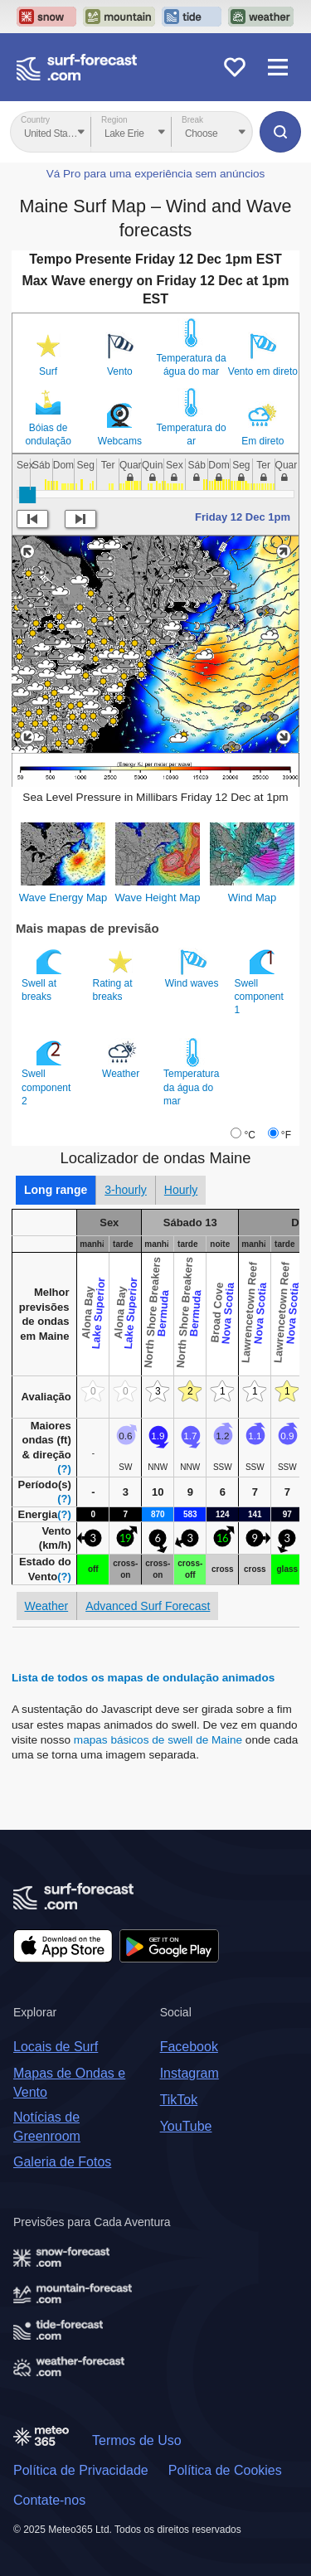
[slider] (27, 495)
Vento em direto (263, 371)
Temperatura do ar (191, 434)
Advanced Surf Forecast (147, 1606)
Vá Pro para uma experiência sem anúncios (155, 173)
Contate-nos (49, 2500)
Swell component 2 (46, 1072)
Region (114, 119)
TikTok (179, 2100)
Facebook (189, 2047)
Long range (55, 1189)
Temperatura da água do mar (191, 364)
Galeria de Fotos (62, 2162)
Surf (48, 371)
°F (286, 1135)
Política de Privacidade (80, 2470)
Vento (120, 371)
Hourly (180, 1189)
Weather (122, 1058)
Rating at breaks (115, 975)
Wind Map (252, 897)
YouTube (186, 2126)
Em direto (262, 441)
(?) (64, 1469)
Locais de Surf (55, 2047)
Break (192, 119)
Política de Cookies (225, 2470)
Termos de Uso (137, 2440)
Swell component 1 (259, 982)
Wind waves (193, 968)
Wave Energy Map (63, 897)
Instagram (189, 2073)
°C (249, 1135)
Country (35, 119)
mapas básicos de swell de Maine (159, 1740)
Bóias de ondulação (47, 434)
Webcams (120, 441)
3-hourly (125, 1189)
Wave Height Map (158, 897)
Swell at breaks (44, 975)
